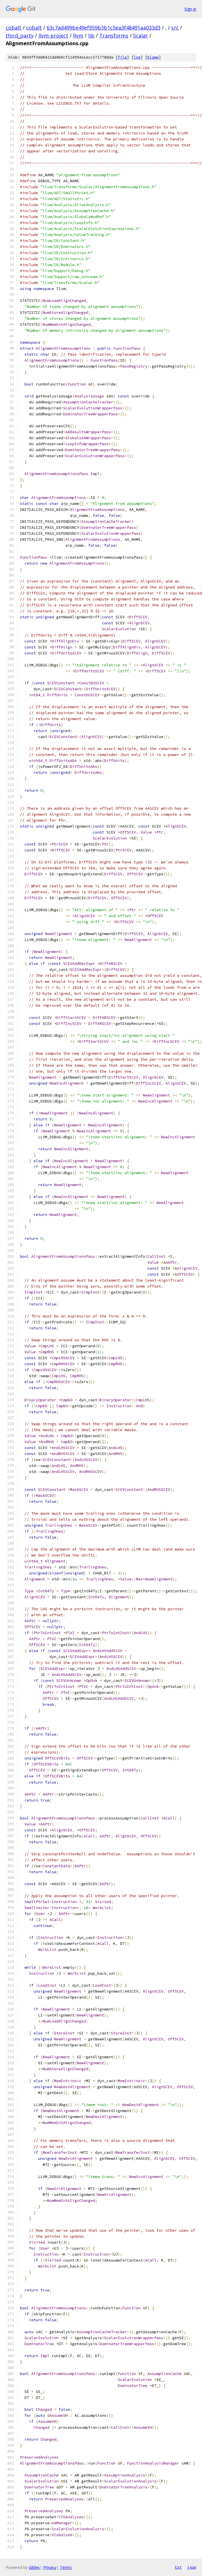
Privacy (49, 2567)
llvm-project (53, 35)
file (122, 57)
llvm (78, 35)
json (191, 2567)
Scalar (140, 35)
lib (91, 35)
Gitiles (34, 2567)
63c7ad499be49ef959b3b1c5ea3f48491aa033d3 (103, 27)
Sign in (190, 9)
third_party (20, 35)
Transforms (113, 35)
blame (153, 57)
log (137, 57)
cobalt (13, 27)
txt (178, 2567)
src (175, 27)
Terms (66, 2567)
